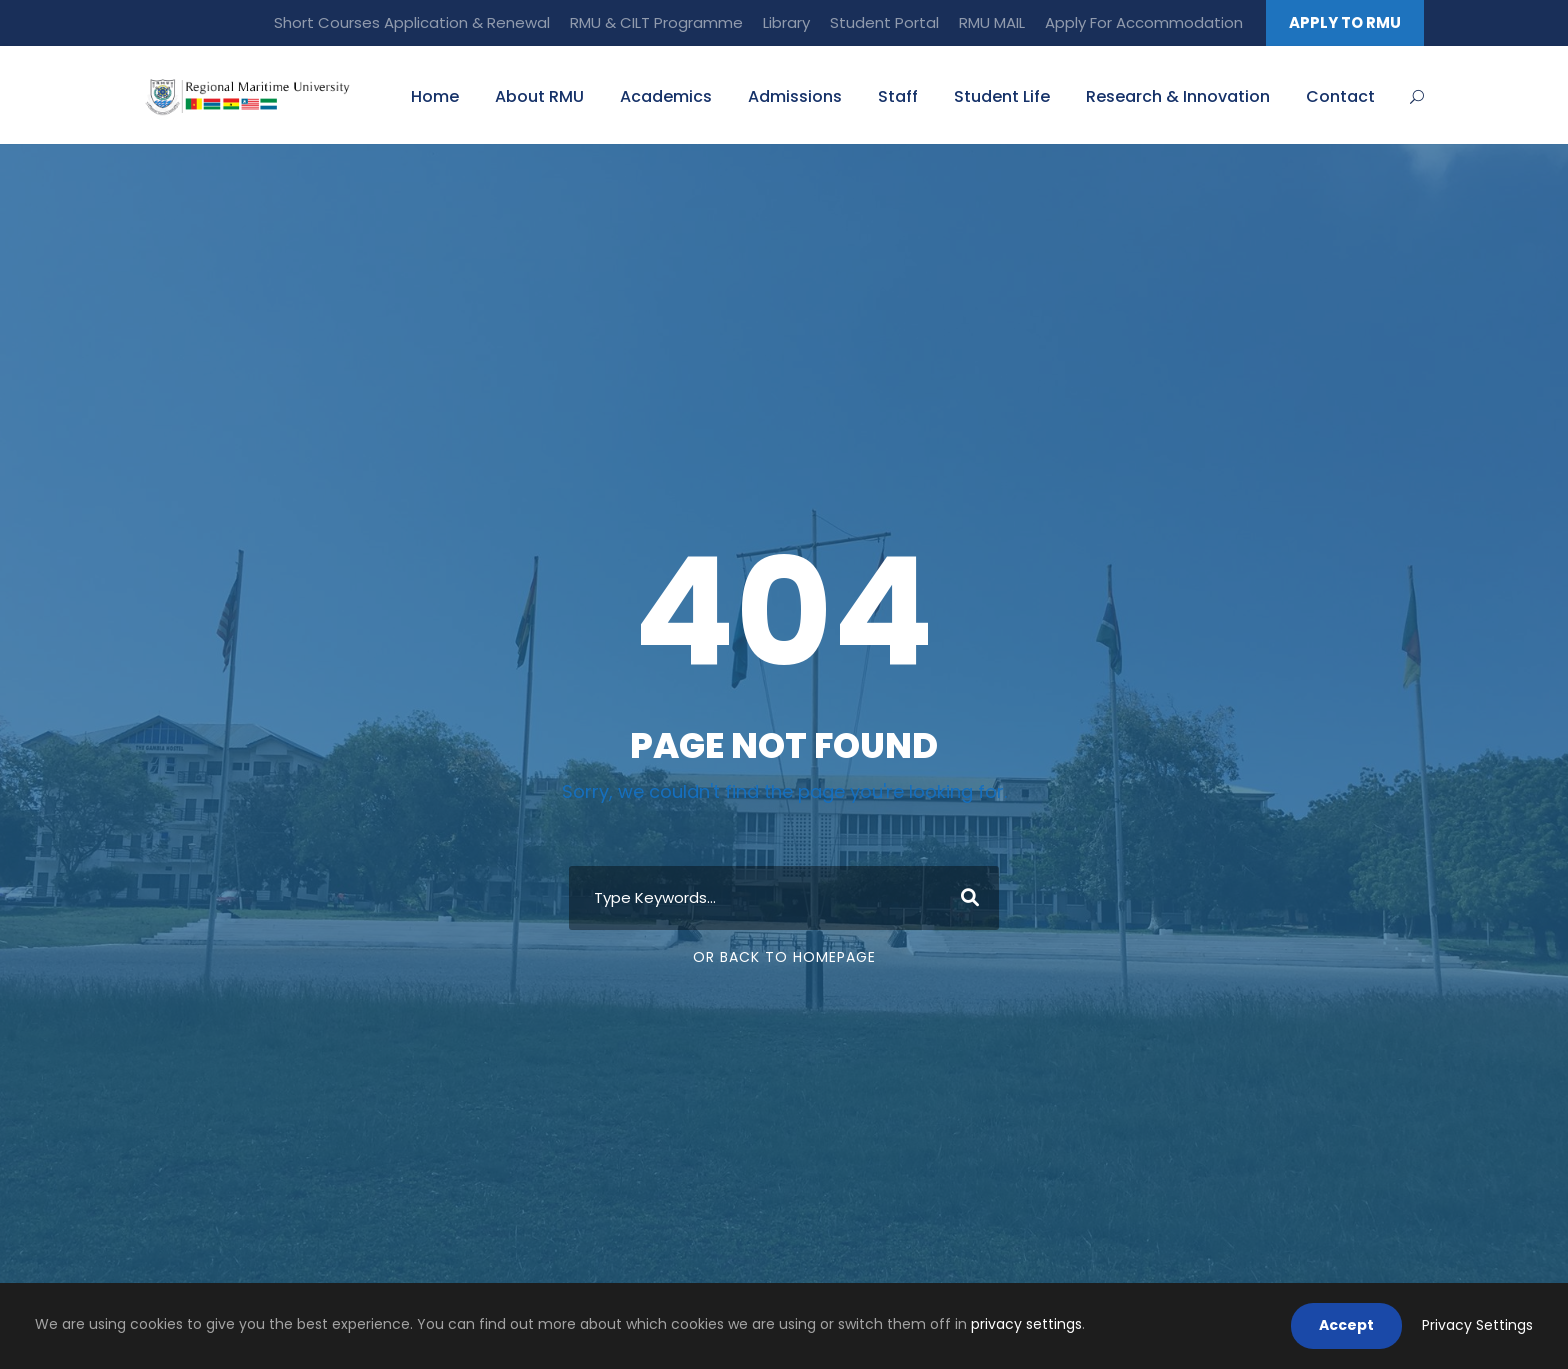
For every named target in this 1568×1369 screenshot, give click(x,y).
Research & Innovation (1178, 96)
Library (786, 22)
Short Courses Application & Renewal (412, 22)
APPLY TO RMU (1345, 22)
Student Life (1002, 96)
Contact (1340, 96)
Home (435, 96)
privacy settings (1026, 1324)
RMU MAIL (992, 22)
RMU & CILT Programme (656, 22)
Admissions (795, 96)
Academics (666, 96)
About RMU (539, 96)
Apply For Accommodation (1144, 22)
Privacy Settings (1477, 1325)
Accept (1346, 1325)
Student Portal (884, 22)
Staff (898, 96)
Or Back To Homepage (784, 957)
